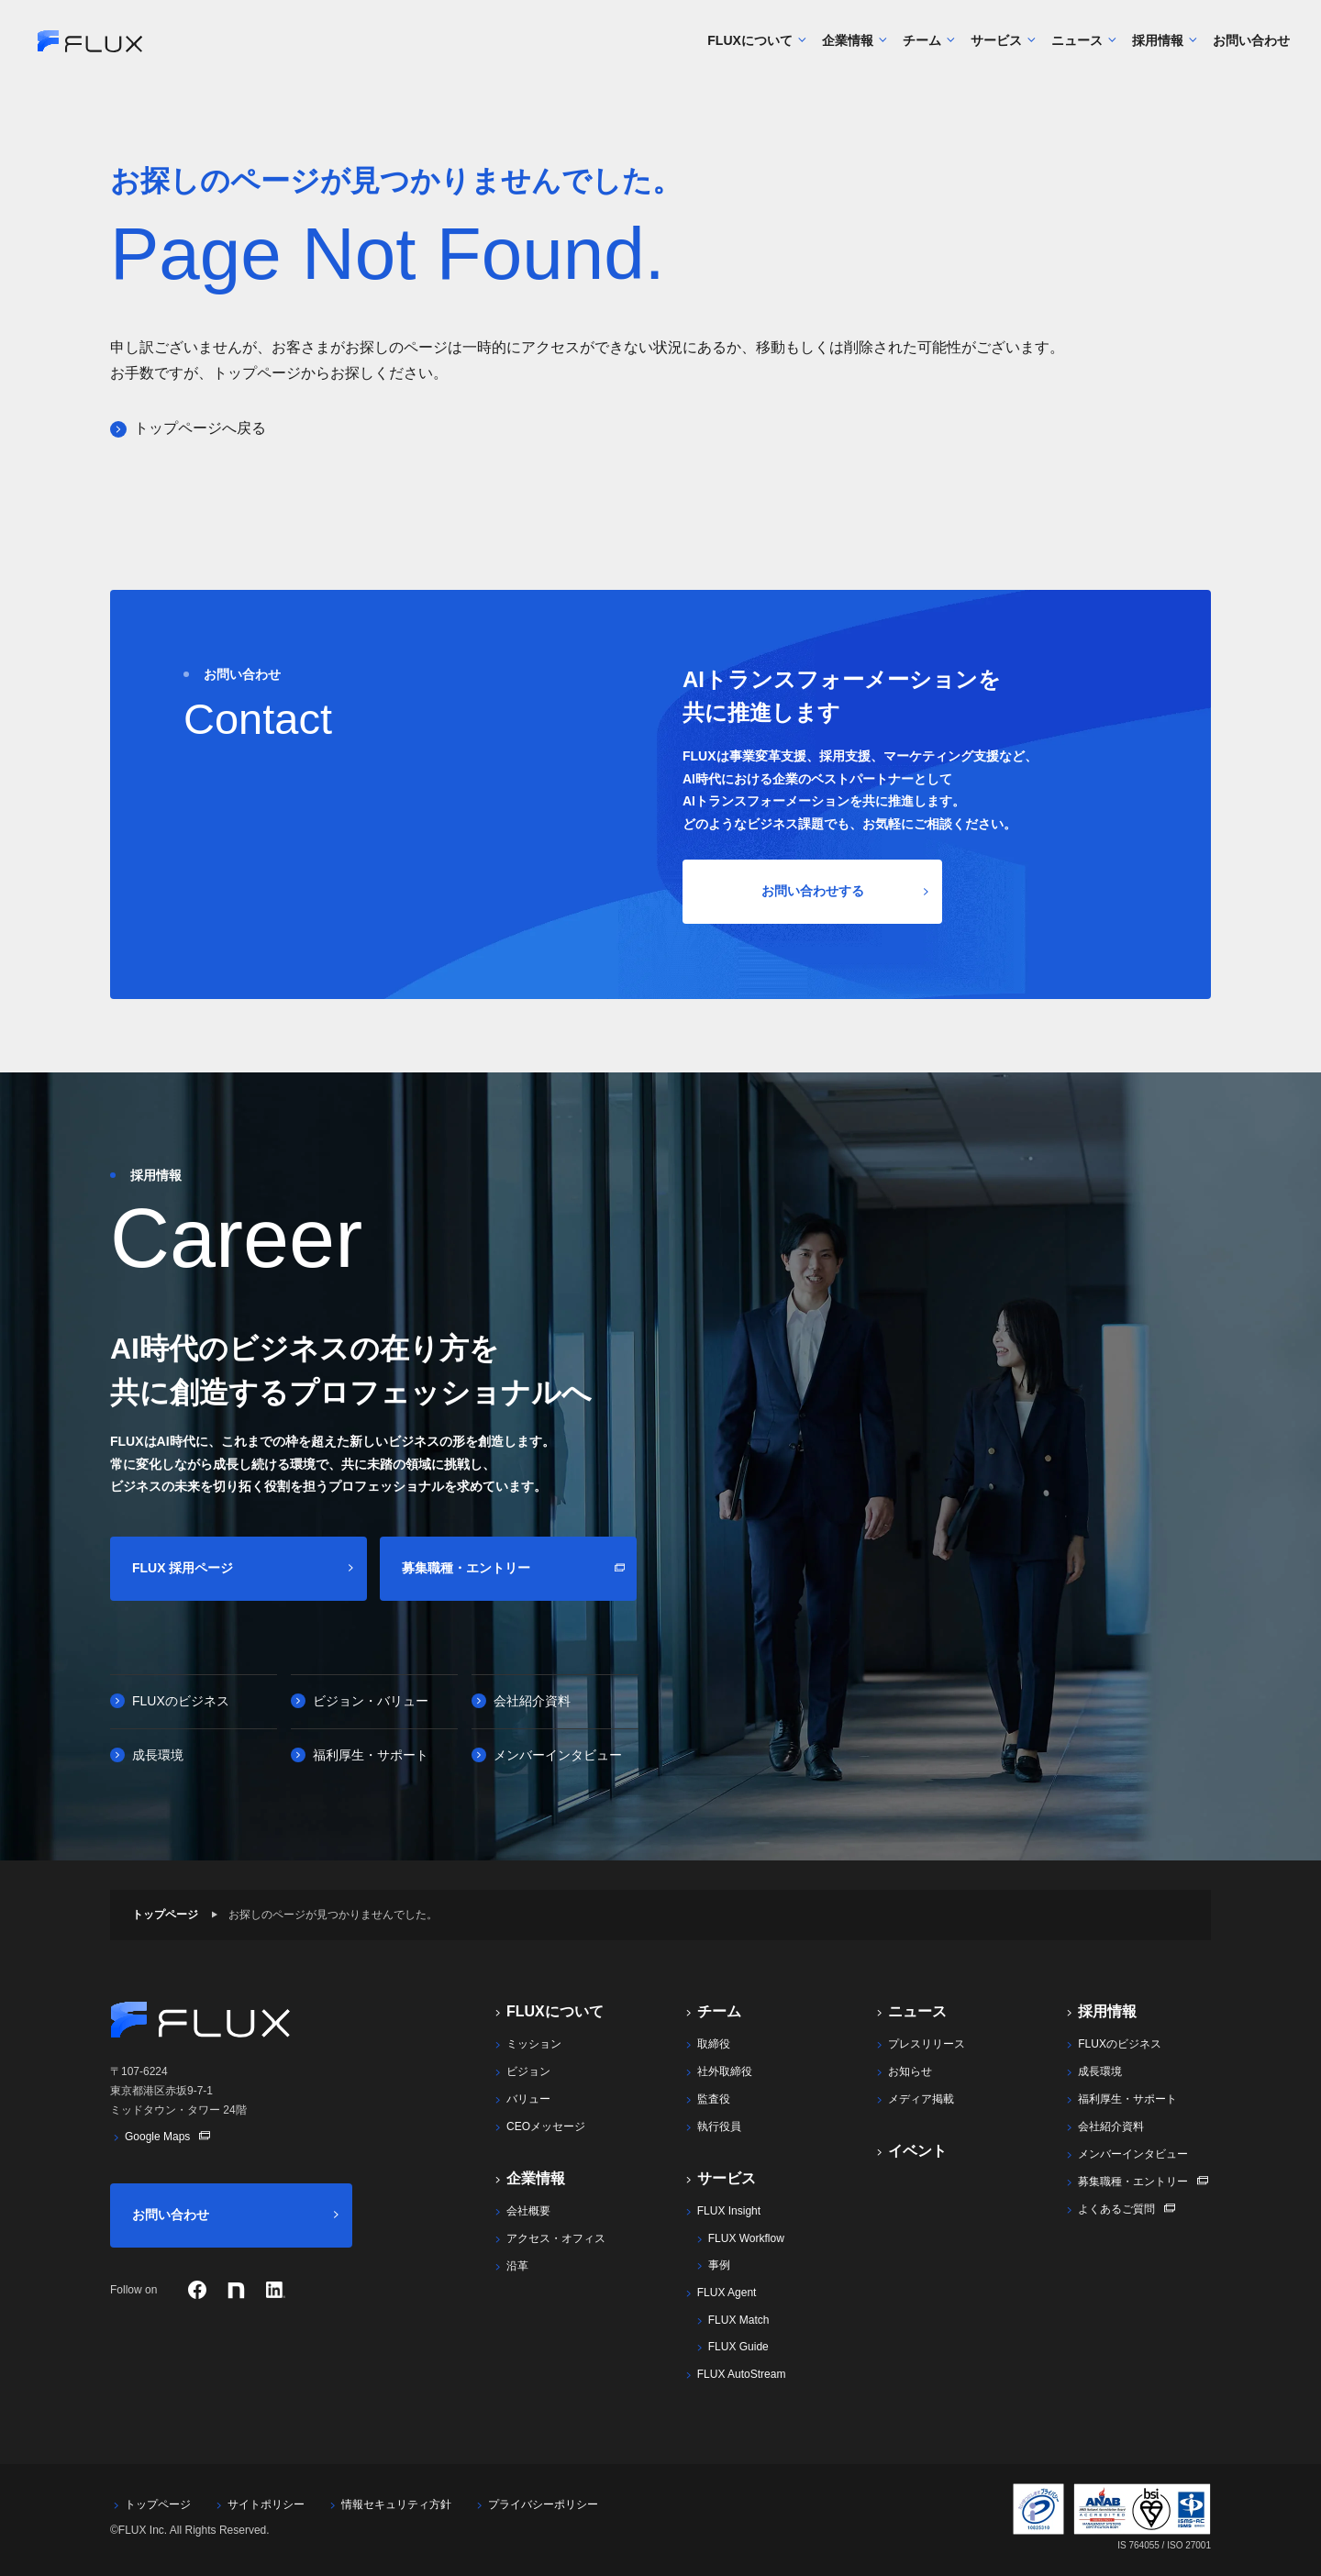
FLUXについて (750, 47)
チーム (922, 47)
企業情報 (848, 47)
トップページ (165, 1914)
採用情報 (1158, 47)
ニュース (1077, 47)
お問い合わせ (1244, 47)
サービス (996, 47)
